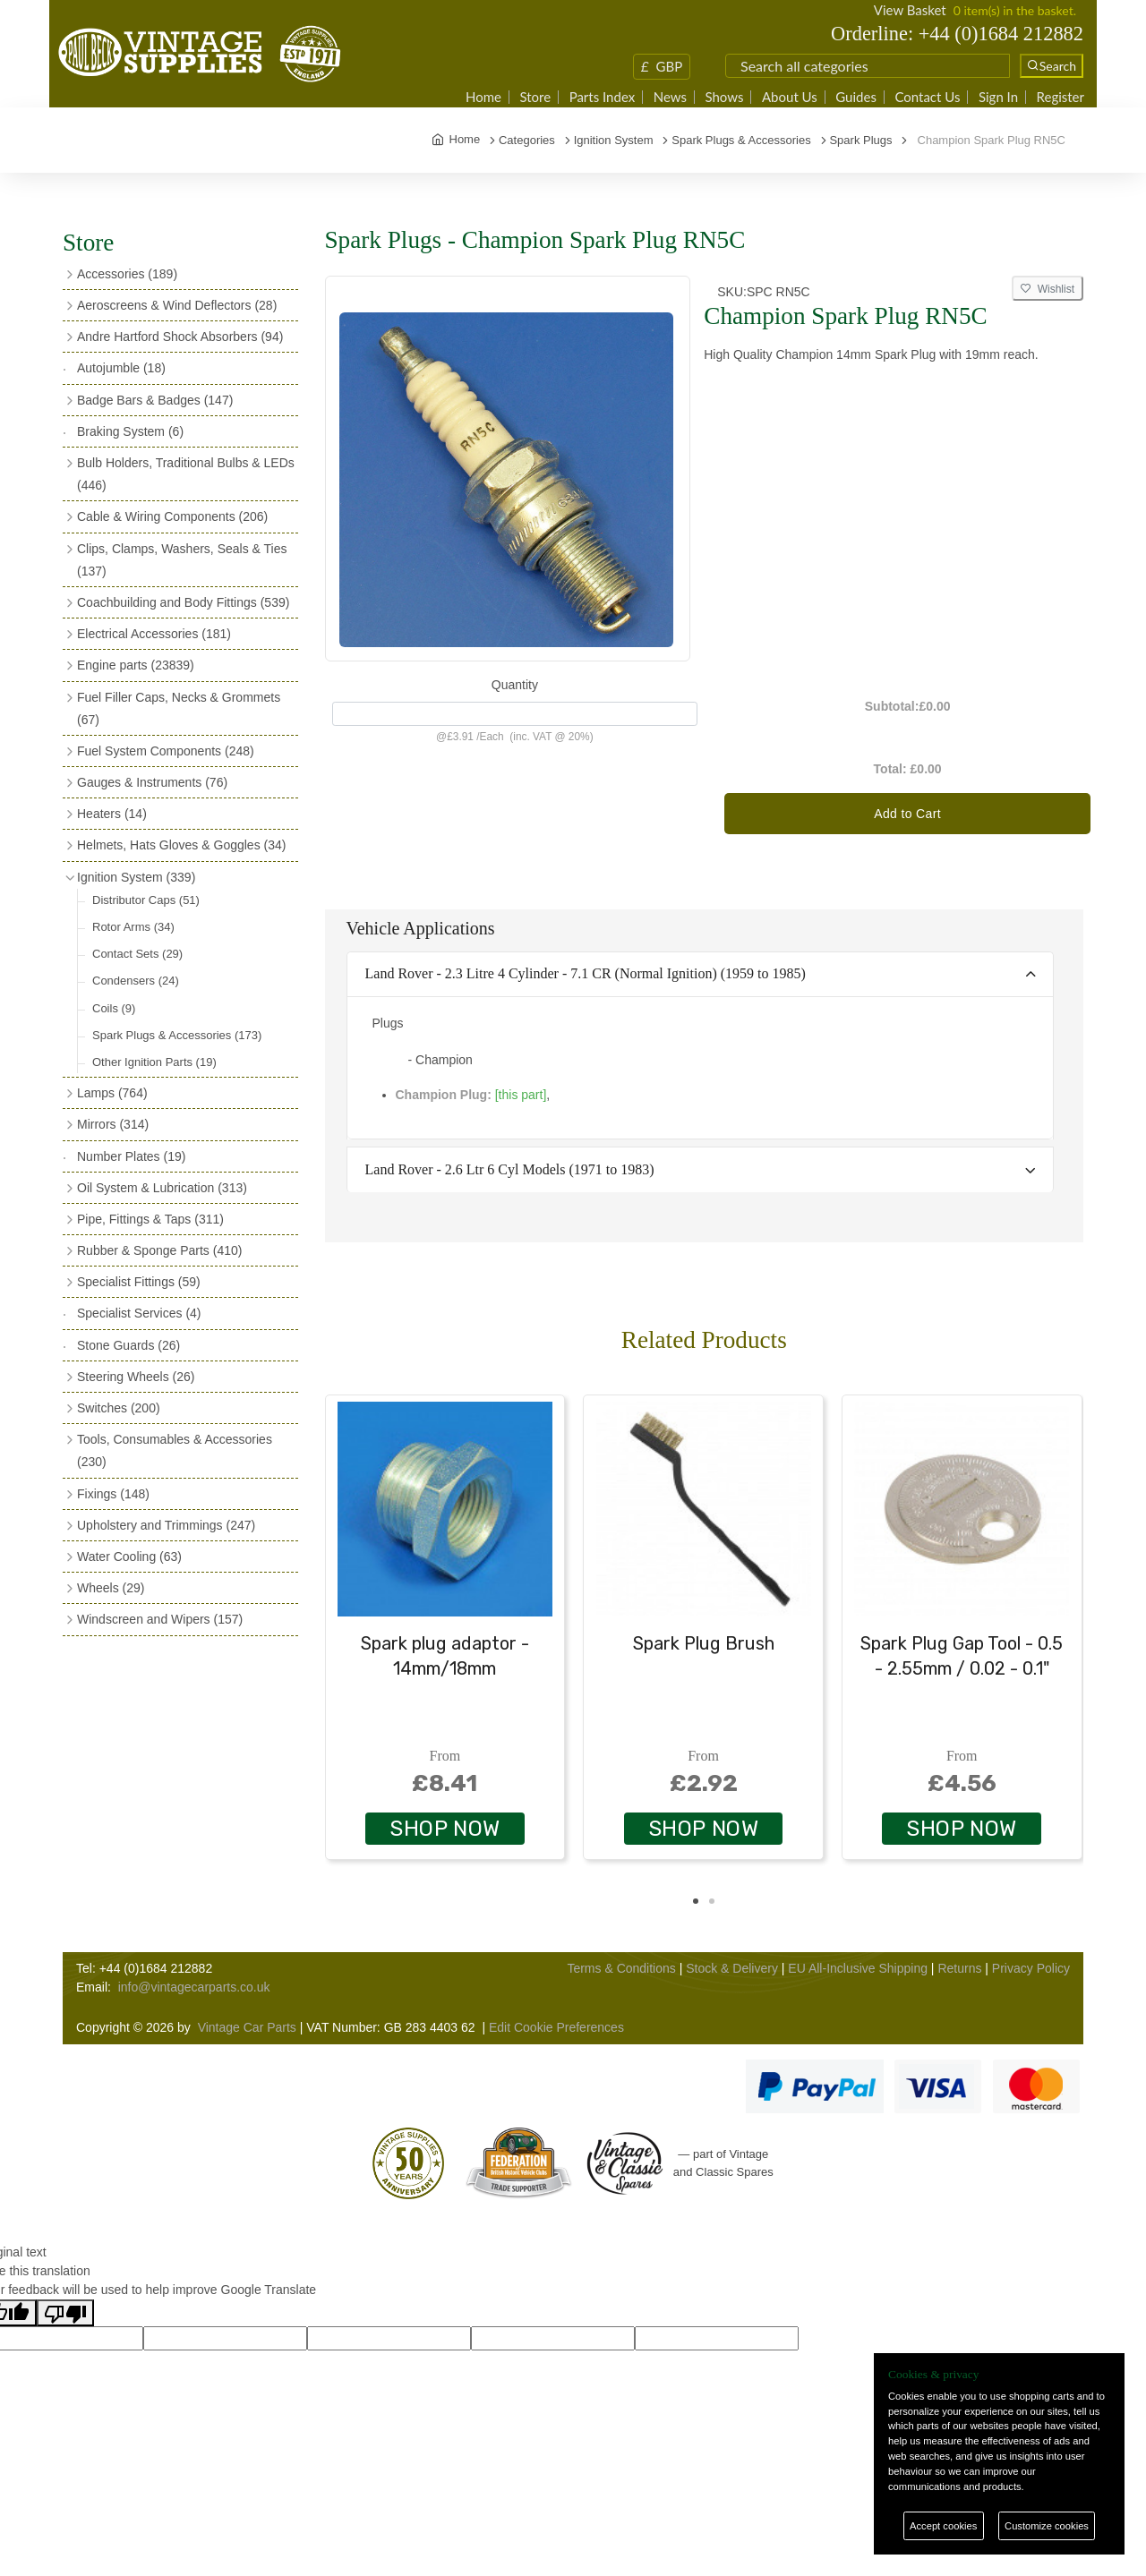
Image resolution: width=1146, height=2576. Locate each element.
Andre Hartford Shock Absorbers (180, 336)
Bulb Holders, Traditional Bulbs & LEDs (186, 474)
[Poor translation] (65, 2312)
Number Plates (131, 1156)
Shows (724, 97)
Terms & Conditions (621, 1968)
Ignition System (136, 877)
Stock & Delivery (732, 1968)
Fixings (113, 1494)
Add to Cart (907, 813)
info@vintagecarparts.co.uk (194, 1987)
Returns (959, 1968)
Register (1060, 97)
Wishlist (1047, 289)
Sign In (998, 97)
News (670, 97)
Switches (118, 1408)
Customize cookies (1047, 2526)
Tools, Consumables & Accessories (174, 1450)
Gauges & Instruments (152, 782)
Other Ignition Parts (154, 1062)
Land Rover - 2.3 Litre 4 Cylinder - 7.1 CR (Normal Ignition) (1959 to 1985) (585, 973)
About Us (789, 97)
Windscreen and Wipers (160, 1619)
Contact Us (927, 97)
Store (535, 97)
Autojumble (121, 368)
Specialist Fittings (139, 1282)
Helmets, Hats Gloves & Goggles (181, 845)
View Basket (910, 10)
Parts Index (602, 97)
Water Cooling (129, 1556)
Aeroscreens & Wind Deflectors (177, 305)
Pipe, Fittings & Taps (150, 1219)
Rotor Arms (133, 927)
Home (483, 97)
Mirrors (113, 1124)
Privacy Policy (1031, 1968)
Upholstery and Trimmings (166, 1525)
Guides (856, 97)
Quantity (515, 685)
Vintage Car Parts (247, 2027)
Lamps (112, 1093)
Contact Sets (137, 953)
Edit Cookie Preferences (556, 2027)
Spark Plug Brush (703, 1643)
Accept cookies (943, 2526)
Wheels (110, 1588)
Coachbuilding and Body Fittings (183, 602)
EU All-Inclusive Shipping (858, 1968)
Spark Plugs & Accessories (176, 1035)
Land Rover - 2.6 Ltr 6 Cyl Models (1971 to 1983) (509, 1169)
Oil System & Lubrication (162, 1188)
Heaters (112, 813)
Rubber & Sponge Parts (159, 1250)
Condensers (135, 980)
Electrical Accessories (154, 634)
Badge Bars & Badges (155, 400)
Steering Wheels (136, 1376)
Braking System (130, 431)
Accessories (127, 274)
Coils (113, 1008)
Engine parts (135, 665)
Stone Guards (128, 1345)
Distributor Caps (146, 900)
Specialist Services (139, 1313)
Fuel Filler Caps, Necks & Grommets (178, 708)
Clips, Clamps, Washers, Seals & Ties (181, 560)
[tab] (700, 975)
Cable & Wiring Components (172, 516)
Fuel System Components (165, 751)
